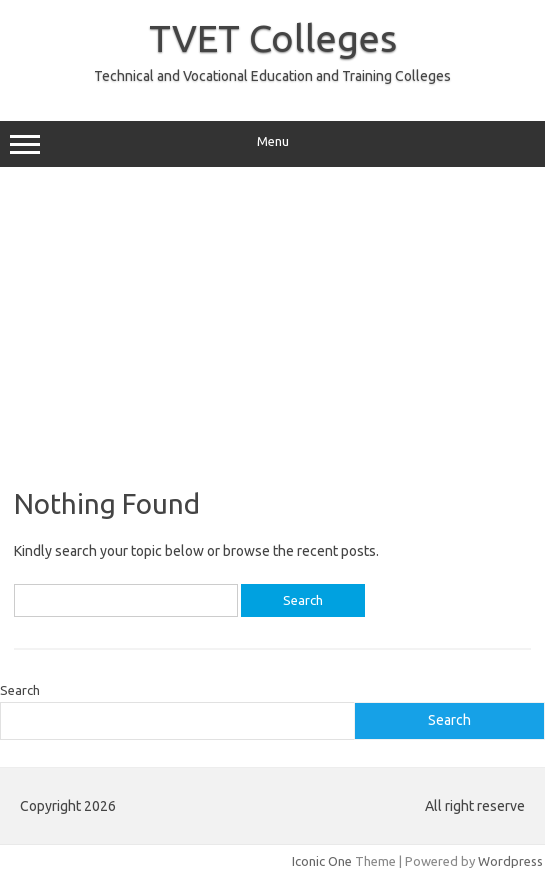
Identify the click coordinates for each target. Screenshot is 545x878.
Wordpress (510, 861)
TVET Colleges (273, 38)
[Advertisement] (272, 327)
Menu (272, 144)
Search (20, 690)
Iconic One (322, 861)
